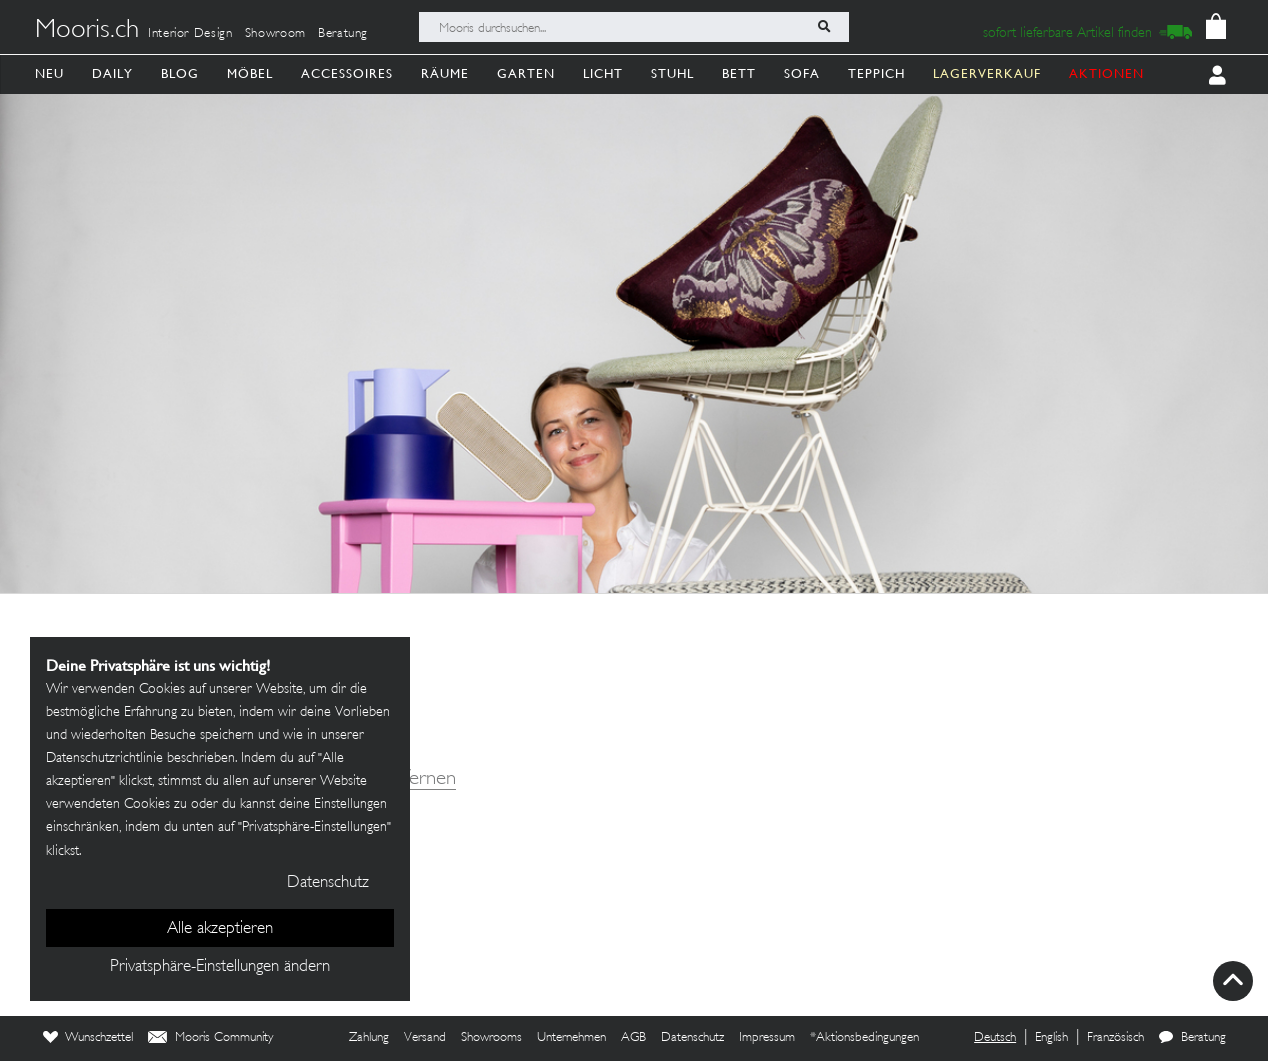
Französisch (1115, 1038)
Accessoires (347, 73)
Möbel (250, 73)
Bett (739, 73)
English (1051, 1038)
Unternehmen (571, 1038)
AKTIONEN (1106, 73)
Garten (526, 73)
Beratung (343, 34)
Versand (425, 1038)
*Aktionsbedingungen (864, 1038)
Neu (49, 73)
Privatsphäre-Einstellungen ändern (220, 967)
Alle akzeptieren (220, 929)
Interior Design (190, 34)
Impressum (767, 1038)
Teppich (876, 73)
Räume (445, 73)
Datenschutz (692, 1038)
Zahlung (369, 1038)
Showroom (275, 34)
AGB (633, 1038)
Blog (180, 73)
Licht (603, 73)
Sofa (802, 73)
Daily (112, 73)
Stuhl (672, 73)
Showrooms (491, 1038)
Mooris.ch (87, 31)
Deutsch (995, 1038)
